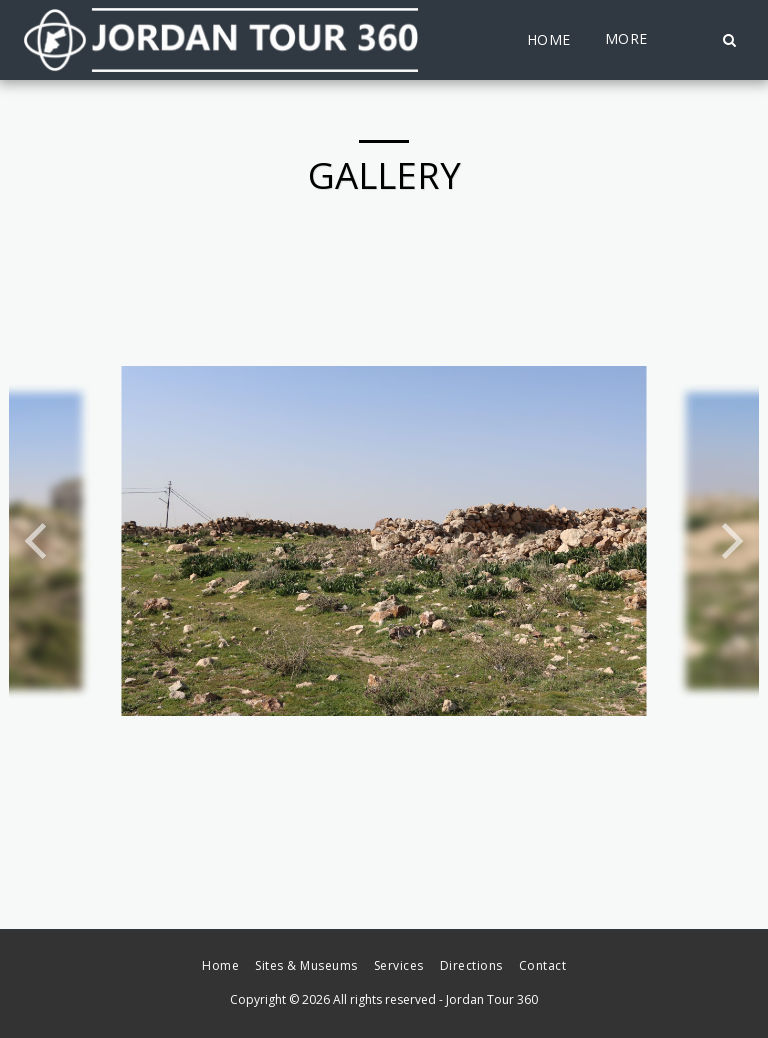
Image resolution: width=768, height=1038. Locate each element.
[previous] (39, 541)
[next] (729, 541)
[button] (729, 40)
